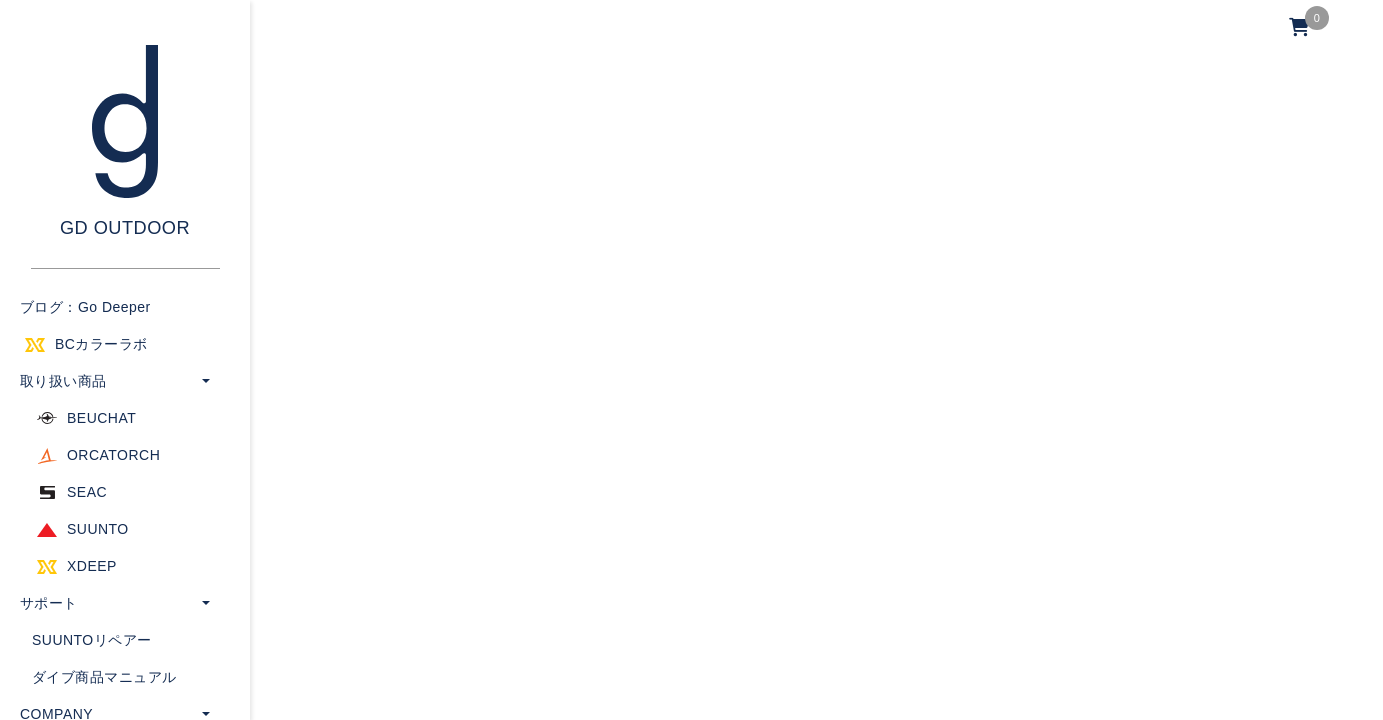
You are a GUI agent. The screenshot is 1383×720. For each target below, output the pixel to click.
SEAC (87, 492)
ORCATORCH (113, 455)
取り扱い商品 (63, 381)
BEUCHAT (101, 418)
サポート (49, 603)
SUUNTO (98, 529)
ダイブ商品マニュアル (104, 677)
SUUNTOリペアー (92, 640)
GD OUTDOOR (125, 228)
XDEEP (92, 566)
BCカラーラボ (101, 344)
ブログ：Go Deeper (85, 307)
